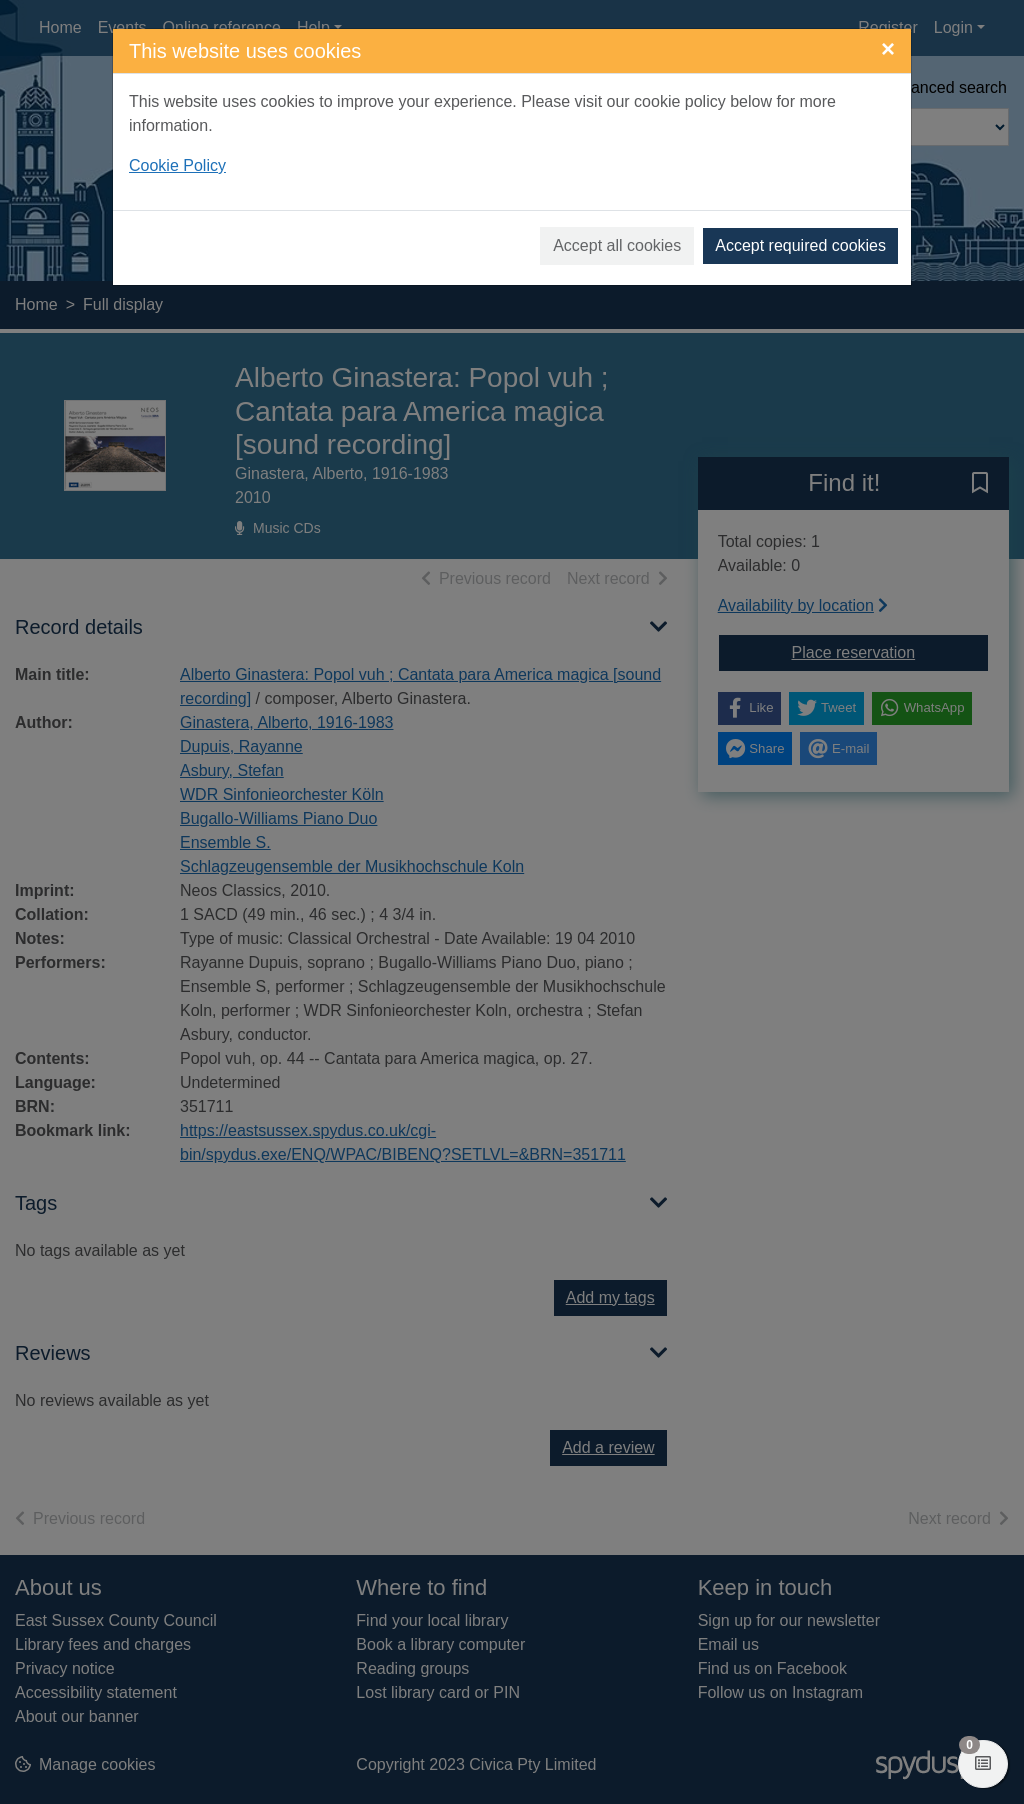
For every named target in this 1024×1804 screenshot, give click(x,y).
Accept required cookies (800, 245)
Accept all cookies (617, 245)
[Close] (888, 49)
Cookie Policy (177, 165)
